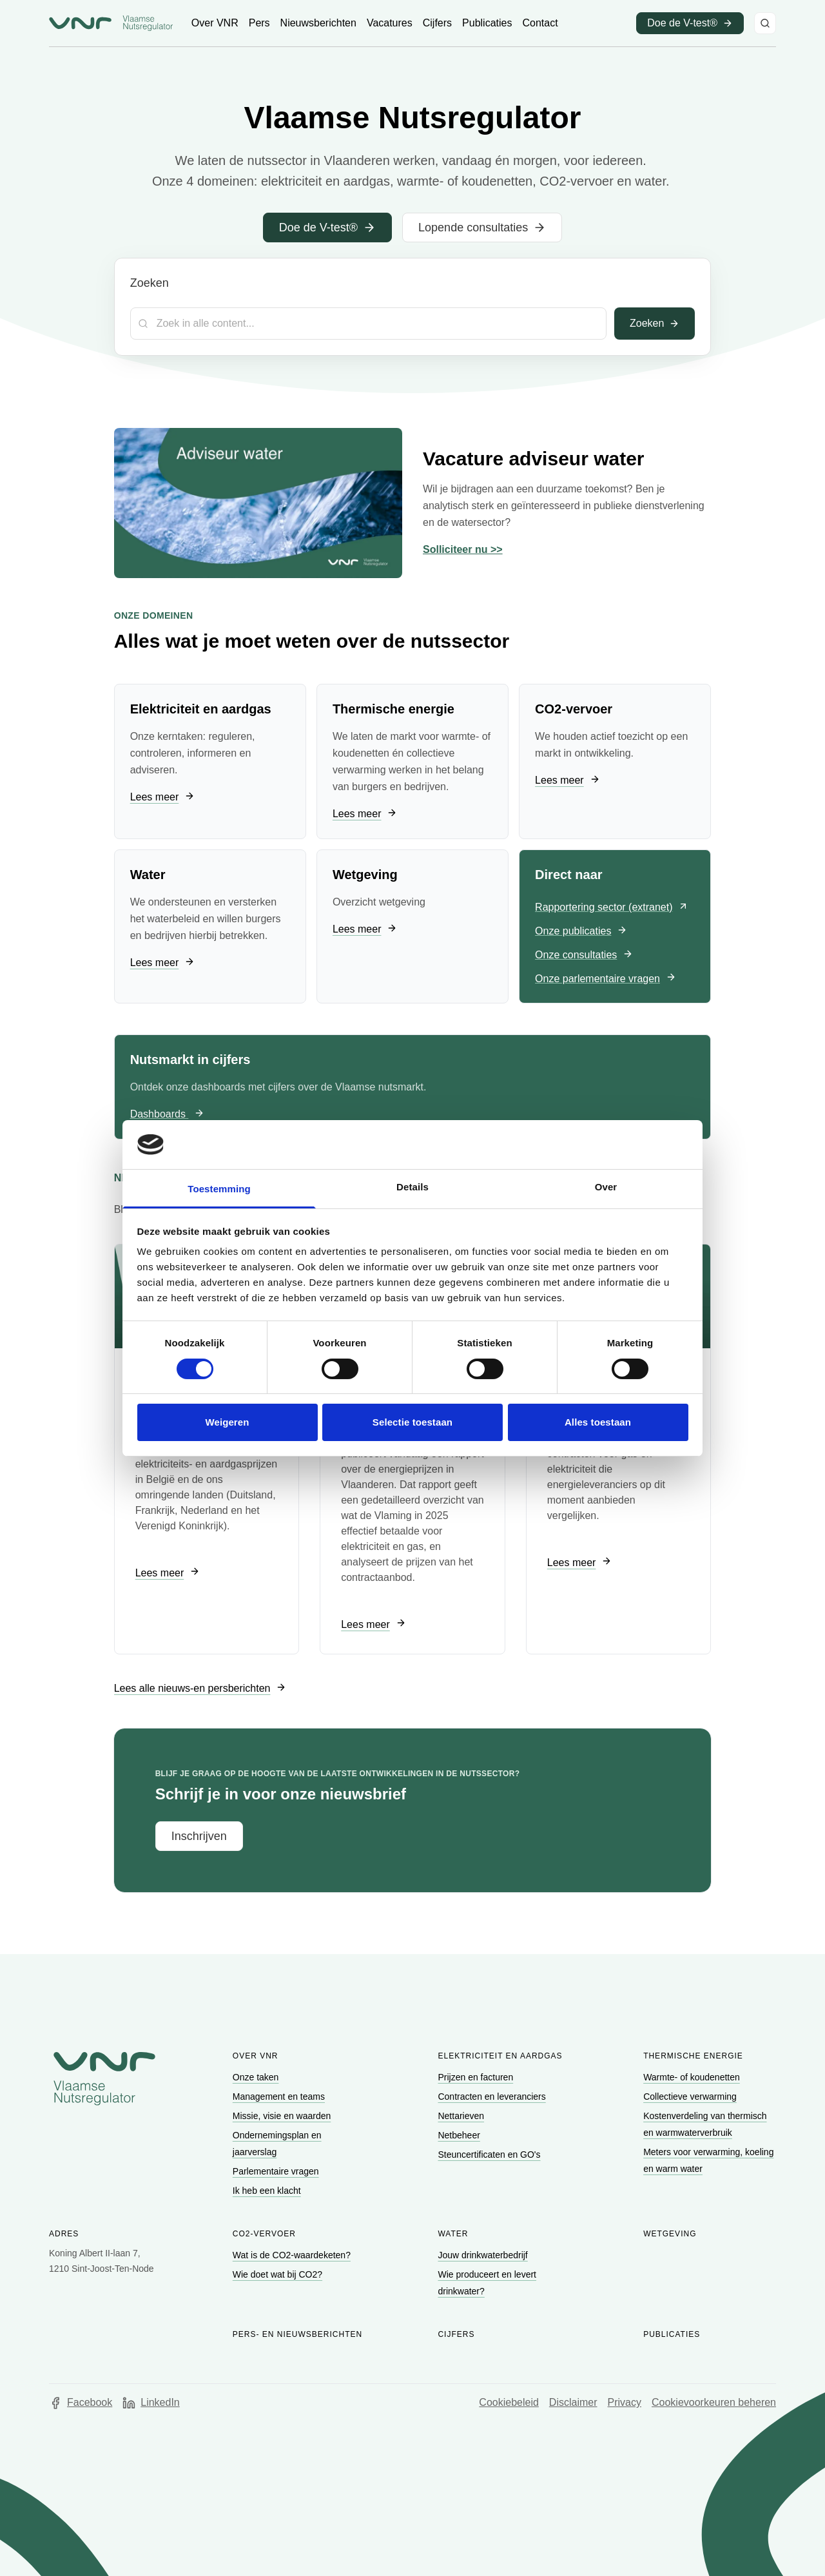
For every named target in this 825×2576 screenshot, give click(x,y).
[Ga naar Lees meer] (162, 797)
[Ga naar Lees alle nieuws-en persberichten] (200, 1688)
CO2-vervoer (264, 2233)
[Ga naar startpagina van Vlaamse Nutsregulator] (111, 23)
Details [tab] (412, 1186)
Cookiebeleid (509, 2402)
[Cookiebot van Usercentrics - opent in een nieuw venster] (632, 1144)
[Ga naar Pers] (259, 23)
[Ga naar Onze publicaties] (581, 931)
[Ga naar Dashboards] (167, 1114)
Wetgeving (669, 2233)
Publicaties (671, 2334)
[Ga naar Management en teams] (280, 2096)
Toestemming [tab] (219, 1188)
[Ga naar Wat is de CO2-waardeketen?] (293, 2255)
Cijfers (456, 2334)
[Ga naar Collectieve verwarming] (691, 2096)
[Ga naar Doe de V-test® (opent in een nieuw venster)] (690, 23)
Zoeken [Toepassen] (654, 323)
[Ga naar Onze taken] (257, 2077)
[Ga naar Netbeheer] (460, 2135)
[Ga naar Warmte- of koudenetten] (692, 2077)
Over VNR (255, 2055)
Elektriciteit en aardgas (500, 2055)
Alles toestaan (598, 1422)
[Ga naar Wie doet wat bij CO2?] (279, 2274)
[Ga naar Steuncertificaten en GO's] (490, 2154)
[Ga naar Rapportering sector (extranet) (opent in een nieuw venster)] (611, 907)
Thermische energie (693, 2055)
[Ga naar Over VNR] (214, 23)
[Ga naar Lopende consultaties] (482, 227)
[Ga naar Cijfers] (437, 23)
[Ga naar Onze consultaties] (584, 955)
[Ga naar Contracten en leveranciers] (493, 2096)
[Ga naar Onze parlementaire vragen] (605, 979)
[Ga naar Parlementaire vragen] (277, 2171)
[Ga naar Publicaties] (487, 23)
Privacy (624, 2402)
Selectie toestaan (412, 1422)
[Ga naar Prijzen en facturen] (477, 2077)
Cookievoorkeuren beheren (714, 2402)
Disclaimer (573, 2402)
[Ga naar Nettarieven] (462, 2116)
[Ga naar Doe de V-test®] (327, 227)
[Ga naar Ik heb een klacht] (268, 2190)
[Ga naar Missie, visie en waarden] (283, 2116)
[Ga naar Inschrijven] (199, 1836)
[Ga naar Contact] (540, 23)
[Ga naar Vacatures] (389, 23)
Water (453, 2233)
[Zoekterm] (368, 323)
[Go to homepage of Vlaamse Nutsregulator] (104, 2078)
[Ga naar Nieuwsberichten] (318, 23)
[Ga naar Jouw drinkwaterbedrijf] (484, 2255)
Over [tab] (606, 1186)
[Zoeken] (765, 23)
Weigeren (227, 1422)
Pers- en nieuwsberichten (297, 2334)
